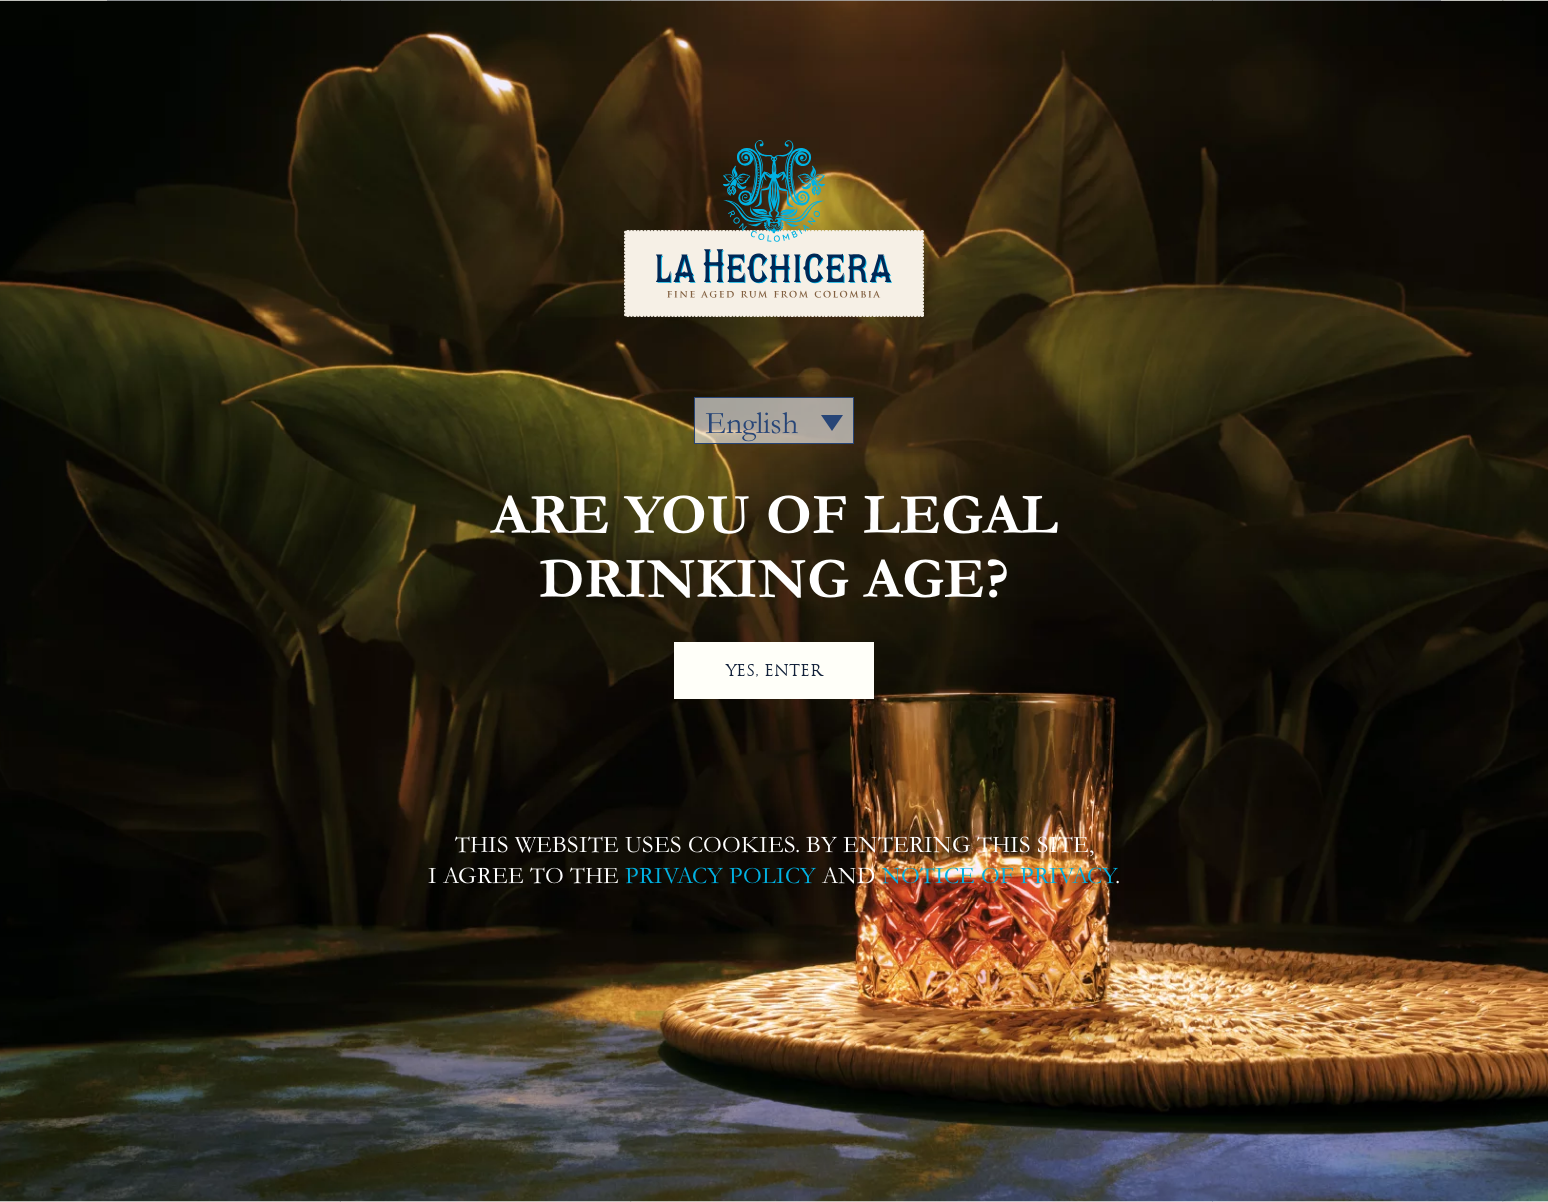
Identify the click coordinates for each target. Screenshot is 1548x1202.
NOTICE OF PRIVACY (998, 875)
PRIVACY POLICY (720, 875)
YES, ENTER (774, 670)
